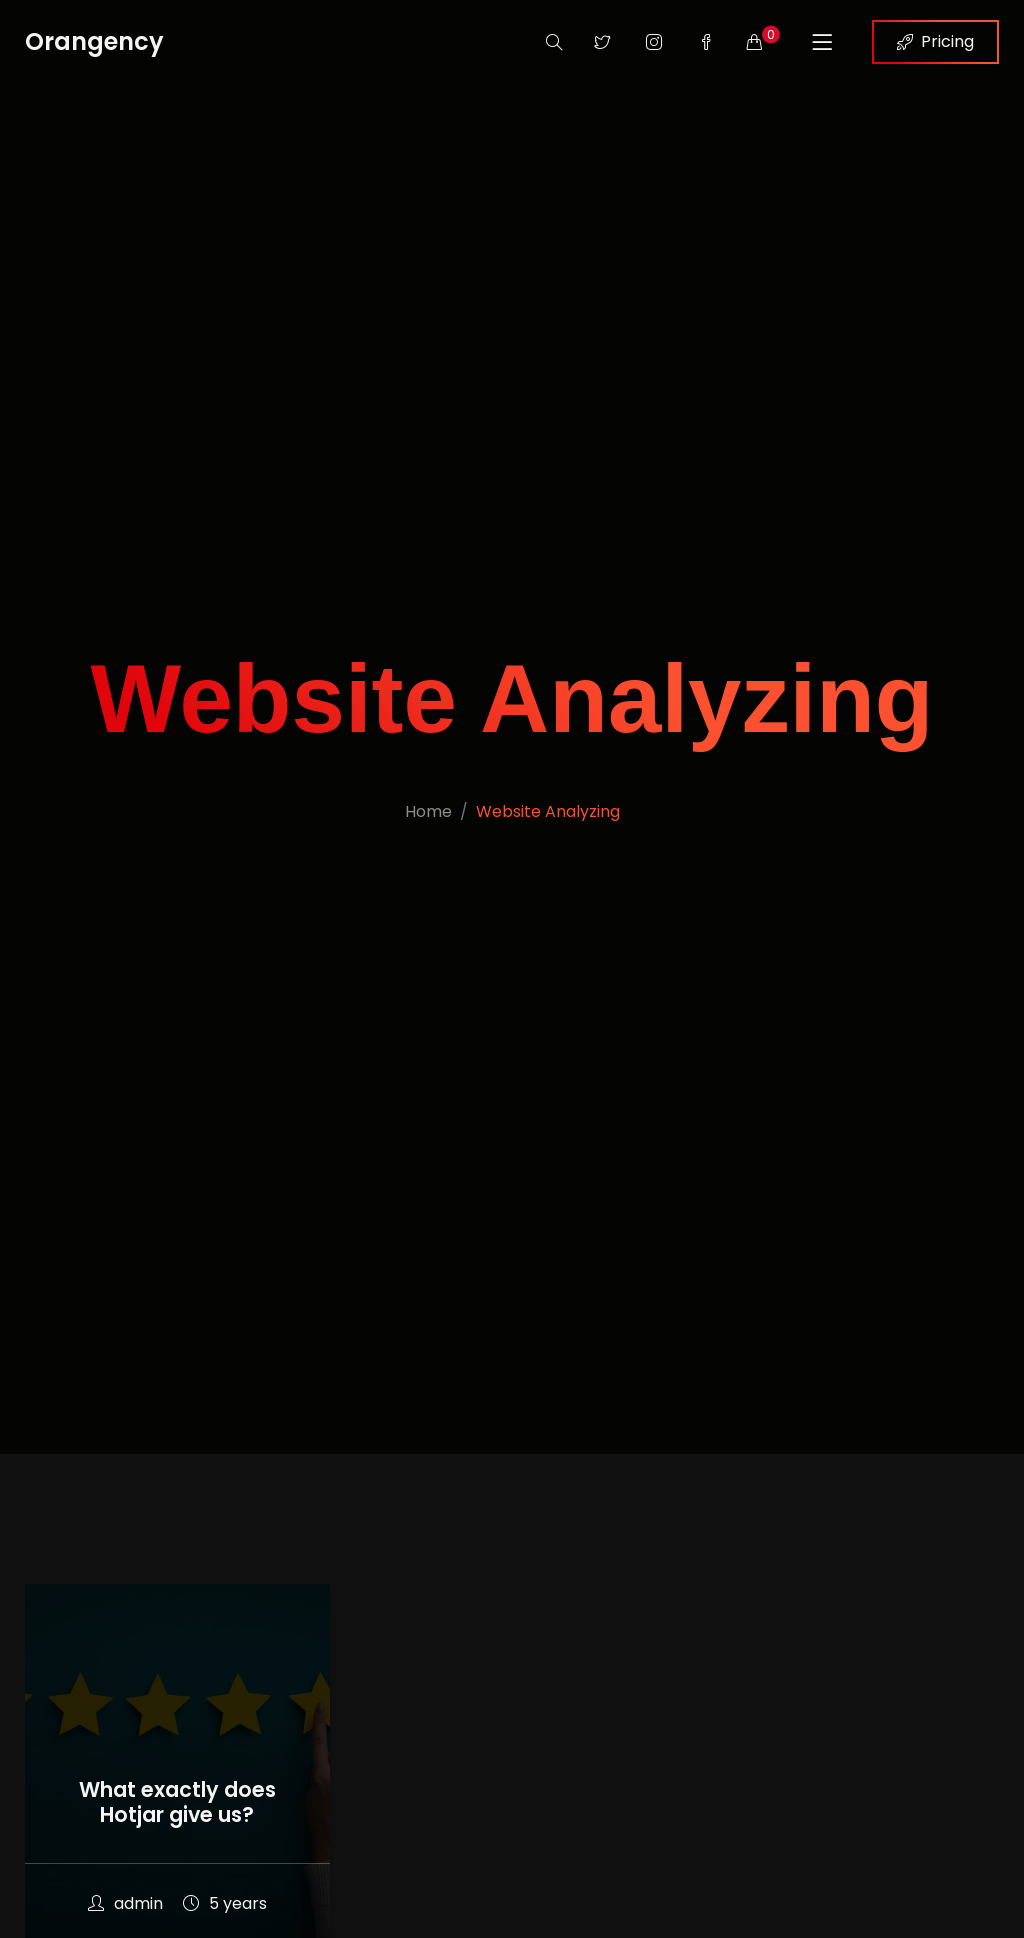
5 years (225, 1903)
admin (125, 1903)
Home (428, 811)
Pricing (935, 41)
